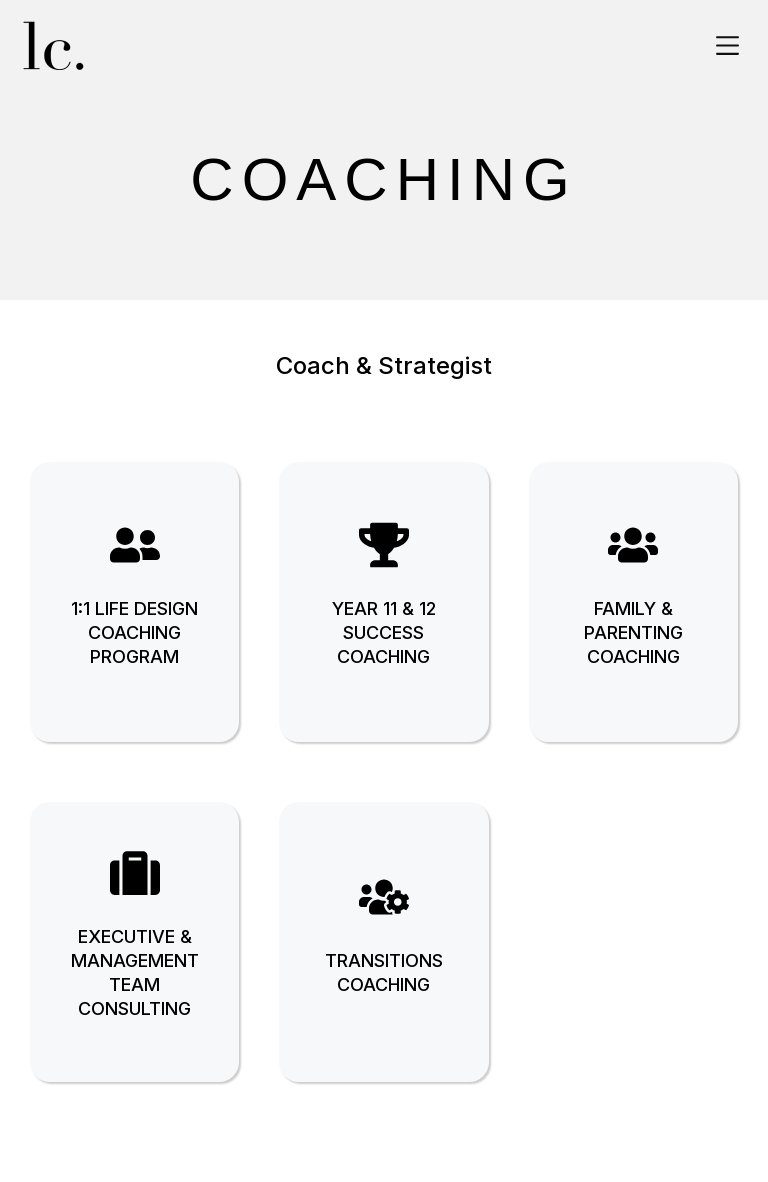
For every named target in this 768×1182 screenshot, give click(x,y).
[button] (728, 47)
